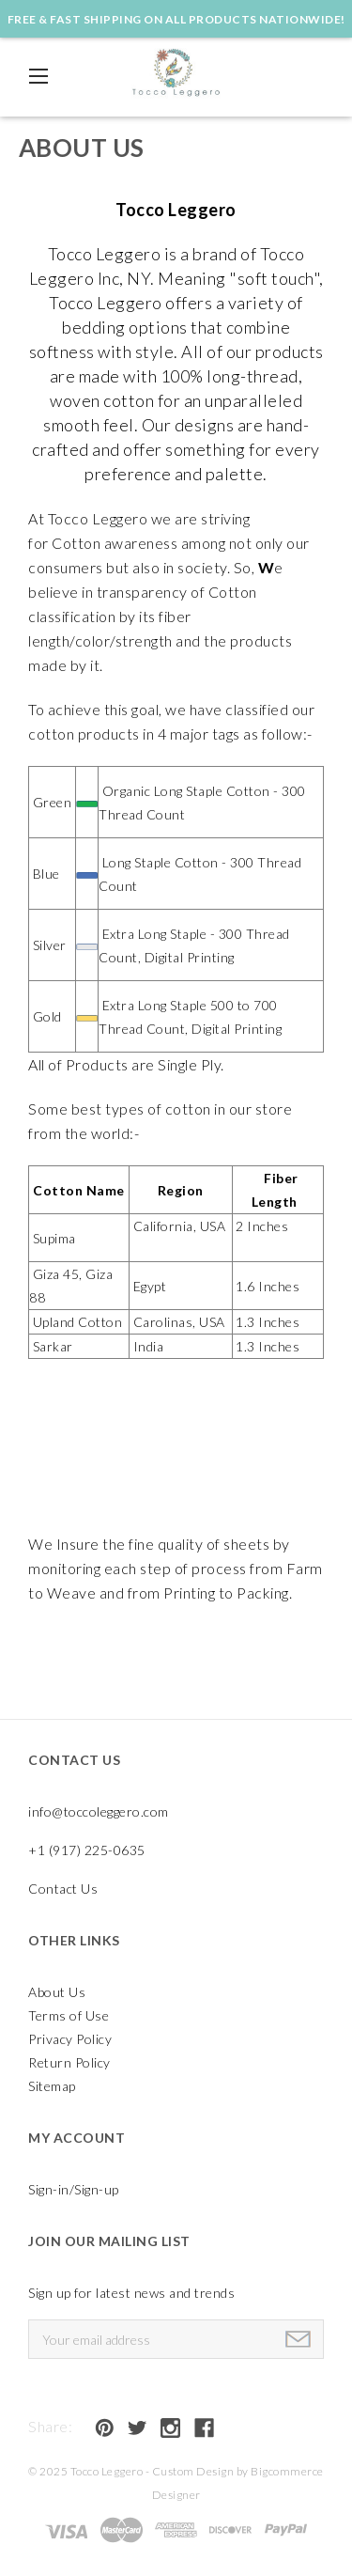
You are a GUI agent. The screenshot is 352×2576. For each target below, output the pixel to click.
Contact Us (63, 1889)
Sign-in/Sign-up (73, 2189)
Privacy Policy (70, 2039)
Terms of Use (68, 2015)
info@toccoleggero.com (98, 1811)
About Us (56, 1992)
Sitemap (52, 2086)
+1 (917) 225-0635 (86, 1850)
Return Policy (69, 2062)
